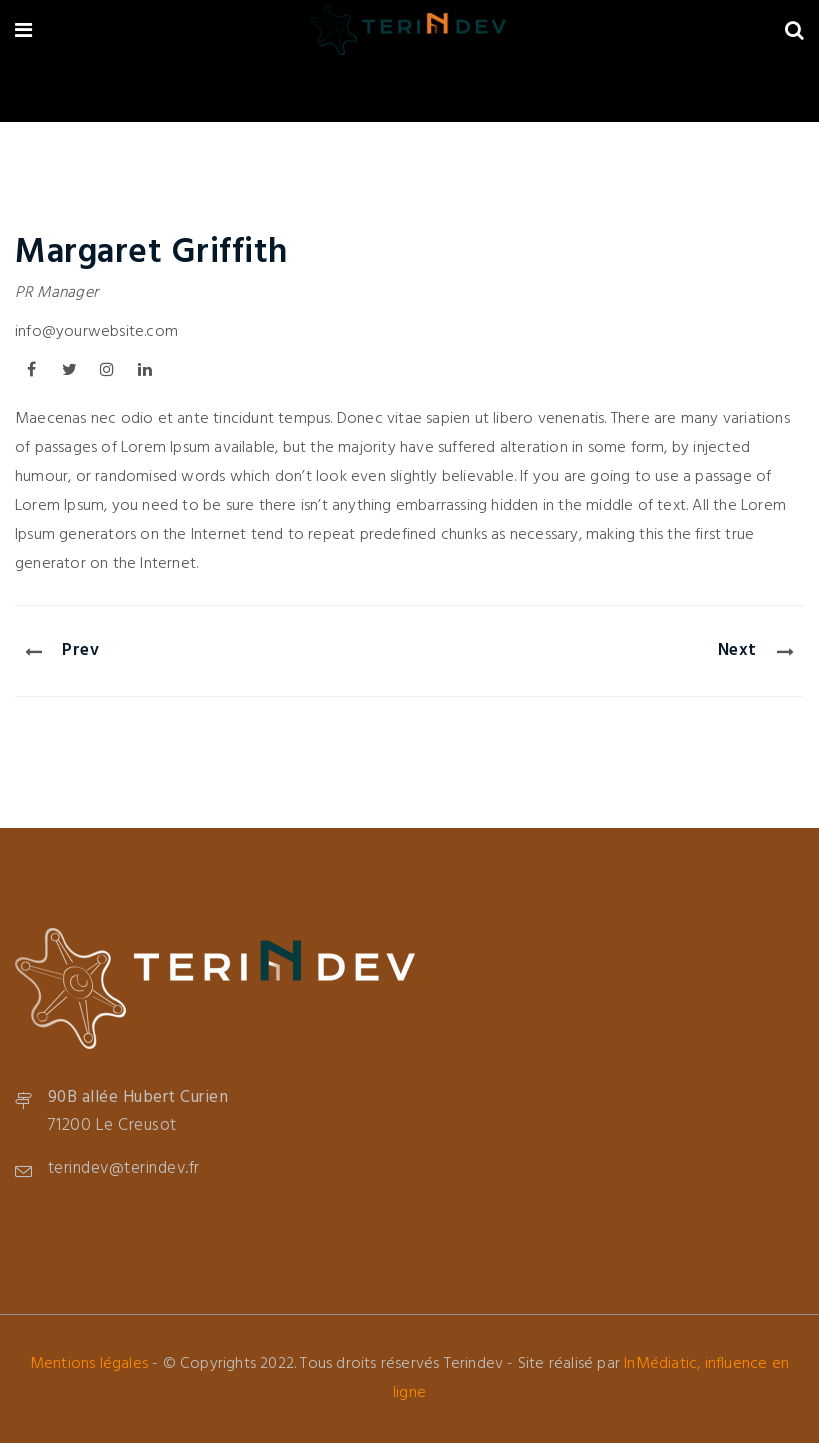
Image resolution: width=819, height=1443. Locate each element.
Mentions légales (89, 1364)
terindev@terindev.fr (124, 1168)
